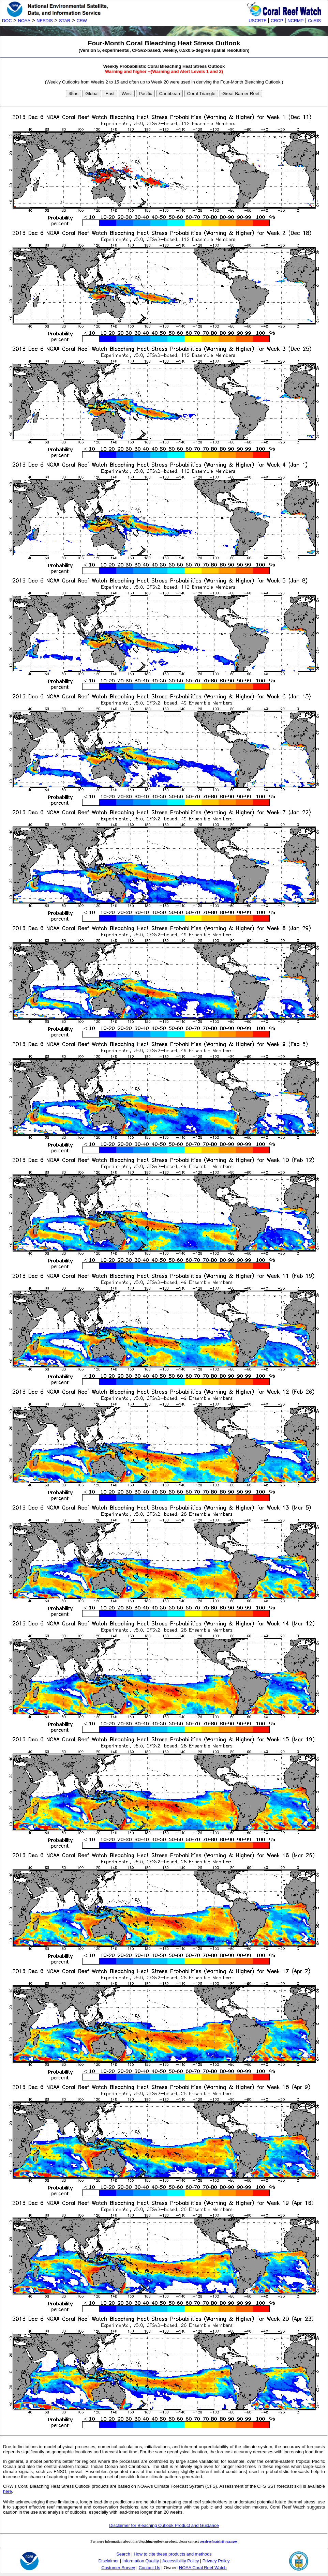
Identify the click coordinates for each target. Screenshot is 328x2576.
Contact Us (149, 2567)
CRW (82, 20)
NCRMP (295, 20)
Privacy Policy (216, 2560)
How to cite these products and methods (172, 2554)
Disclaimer (109, 2560)
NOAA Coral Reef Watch (203, 2567)
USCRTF (257, 20)
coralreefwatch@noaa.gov (219, 2541)
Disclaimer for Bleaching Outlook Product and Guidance (164, 2525)
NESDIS (44, 20)
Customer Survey (118, 2567)
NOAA (24, 20)
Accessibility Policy (180, 2560)
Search (123, 2554)
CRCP (277, 20)
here (7, 2491)
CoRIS (314, 20)
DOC (7, 20)
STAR (64, 20)
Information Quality (140, 2560)
